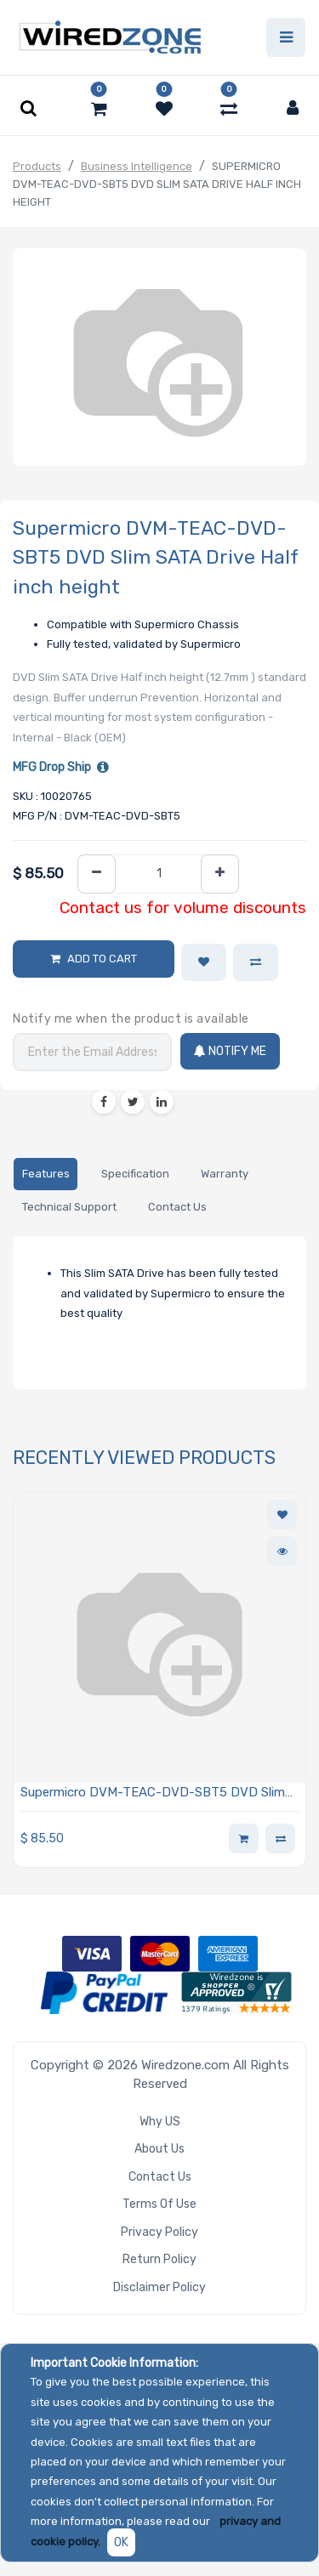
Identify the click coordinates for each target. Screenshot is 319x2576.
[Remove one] (96, 874)
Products (37, 166)
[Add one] (220, 874)
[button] (203, 962)
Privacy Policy (159, 2232)
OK (121, 2542)
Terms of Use (159, 2204)
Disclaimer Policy (159, 2287)
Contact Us (159, 2177)
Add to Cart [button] (102, 958)
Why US (160, 2121)
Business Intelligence (136, 166)
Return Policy (159, 2259)
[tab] (45, 1174)
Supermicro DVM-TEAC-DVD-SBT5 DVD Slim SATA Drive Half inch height (152, 1793)
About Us (159, 2149)
